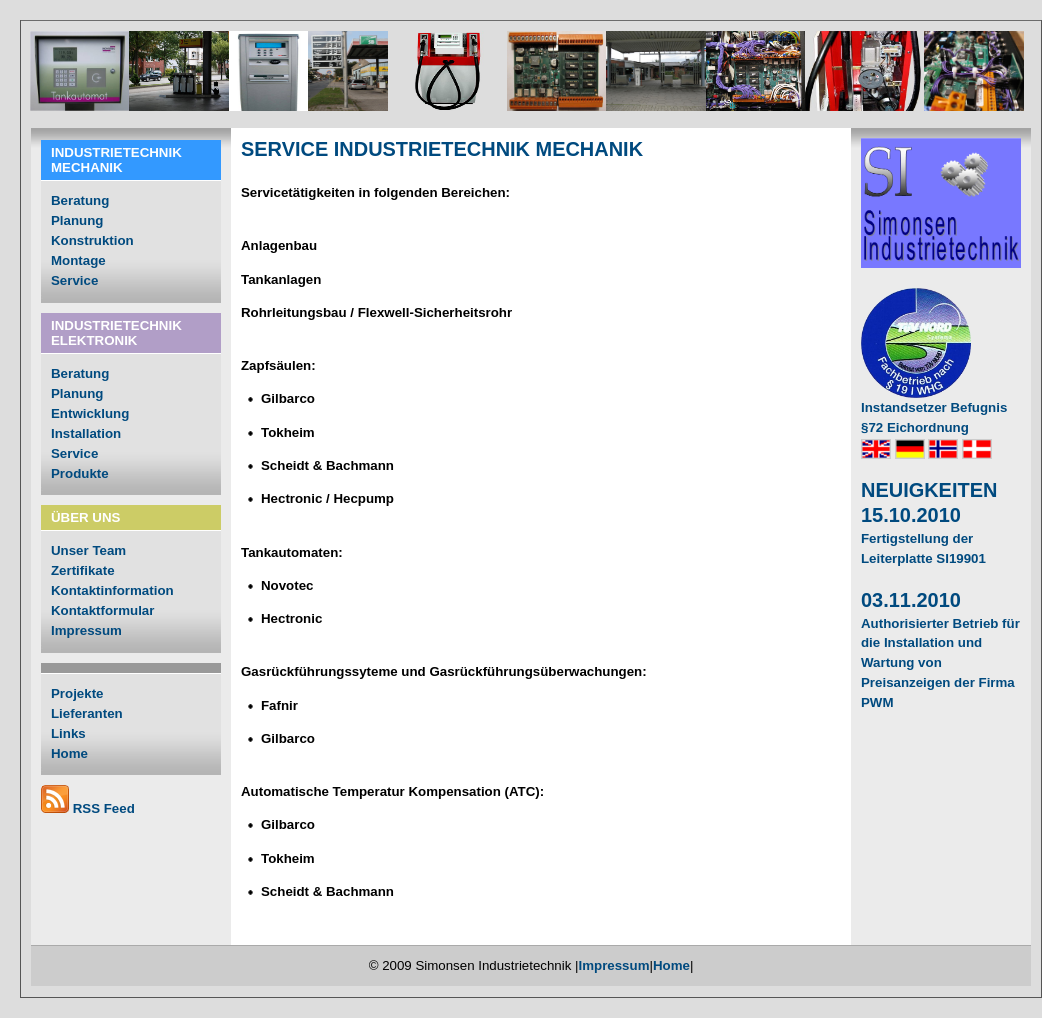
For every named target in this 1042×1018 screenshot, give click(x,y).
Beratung (80, 200)
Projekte (77, 693)
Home (69, 753)
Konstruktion (92, 240)
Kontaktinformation (112, 590)
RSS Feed (104, 808)
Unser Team (88, 550)
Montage (78, 260)
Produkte (80, 473)
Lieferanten (87, 713)
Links (68, 733)
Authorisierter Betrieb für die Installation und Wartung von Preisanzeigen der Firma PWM (940, 663)
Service (74, 280)
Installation (86, 433)
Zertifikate (83, 570)
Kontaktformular (102, 610)
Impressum (86, 630)
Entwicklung (90, 413)
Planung (77, 220)
